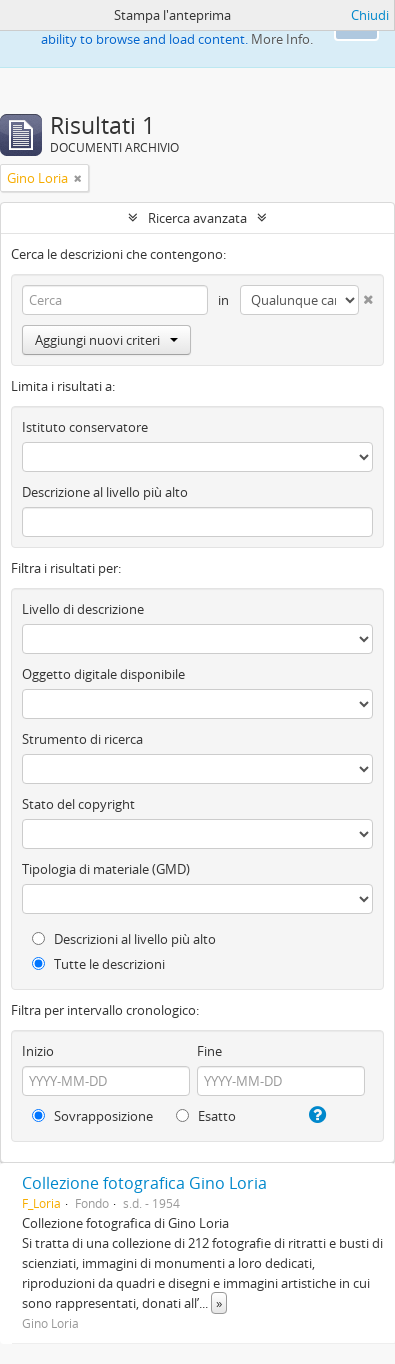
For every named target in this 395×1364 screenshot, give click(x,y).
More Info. (282, 39)
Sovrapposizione (92, 1116)
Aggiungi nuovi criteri (106, 340)
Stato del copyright (78, 804)
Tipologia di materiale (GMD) (106, 869)
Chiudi (370, 15)
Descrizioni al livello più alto (124, 939)
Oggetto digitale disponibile (103, 674)
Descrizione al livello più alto (105, 492)
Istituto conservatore (85, 427)
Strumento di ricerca (82, 739)
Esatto (206, 1116)
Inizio (38, 1051)
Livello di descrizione (83, 609)
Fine (209, 1051)
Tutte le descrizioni (98, 964)
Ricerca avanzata (197, 218)
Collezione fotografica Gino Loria (144, 1183)
